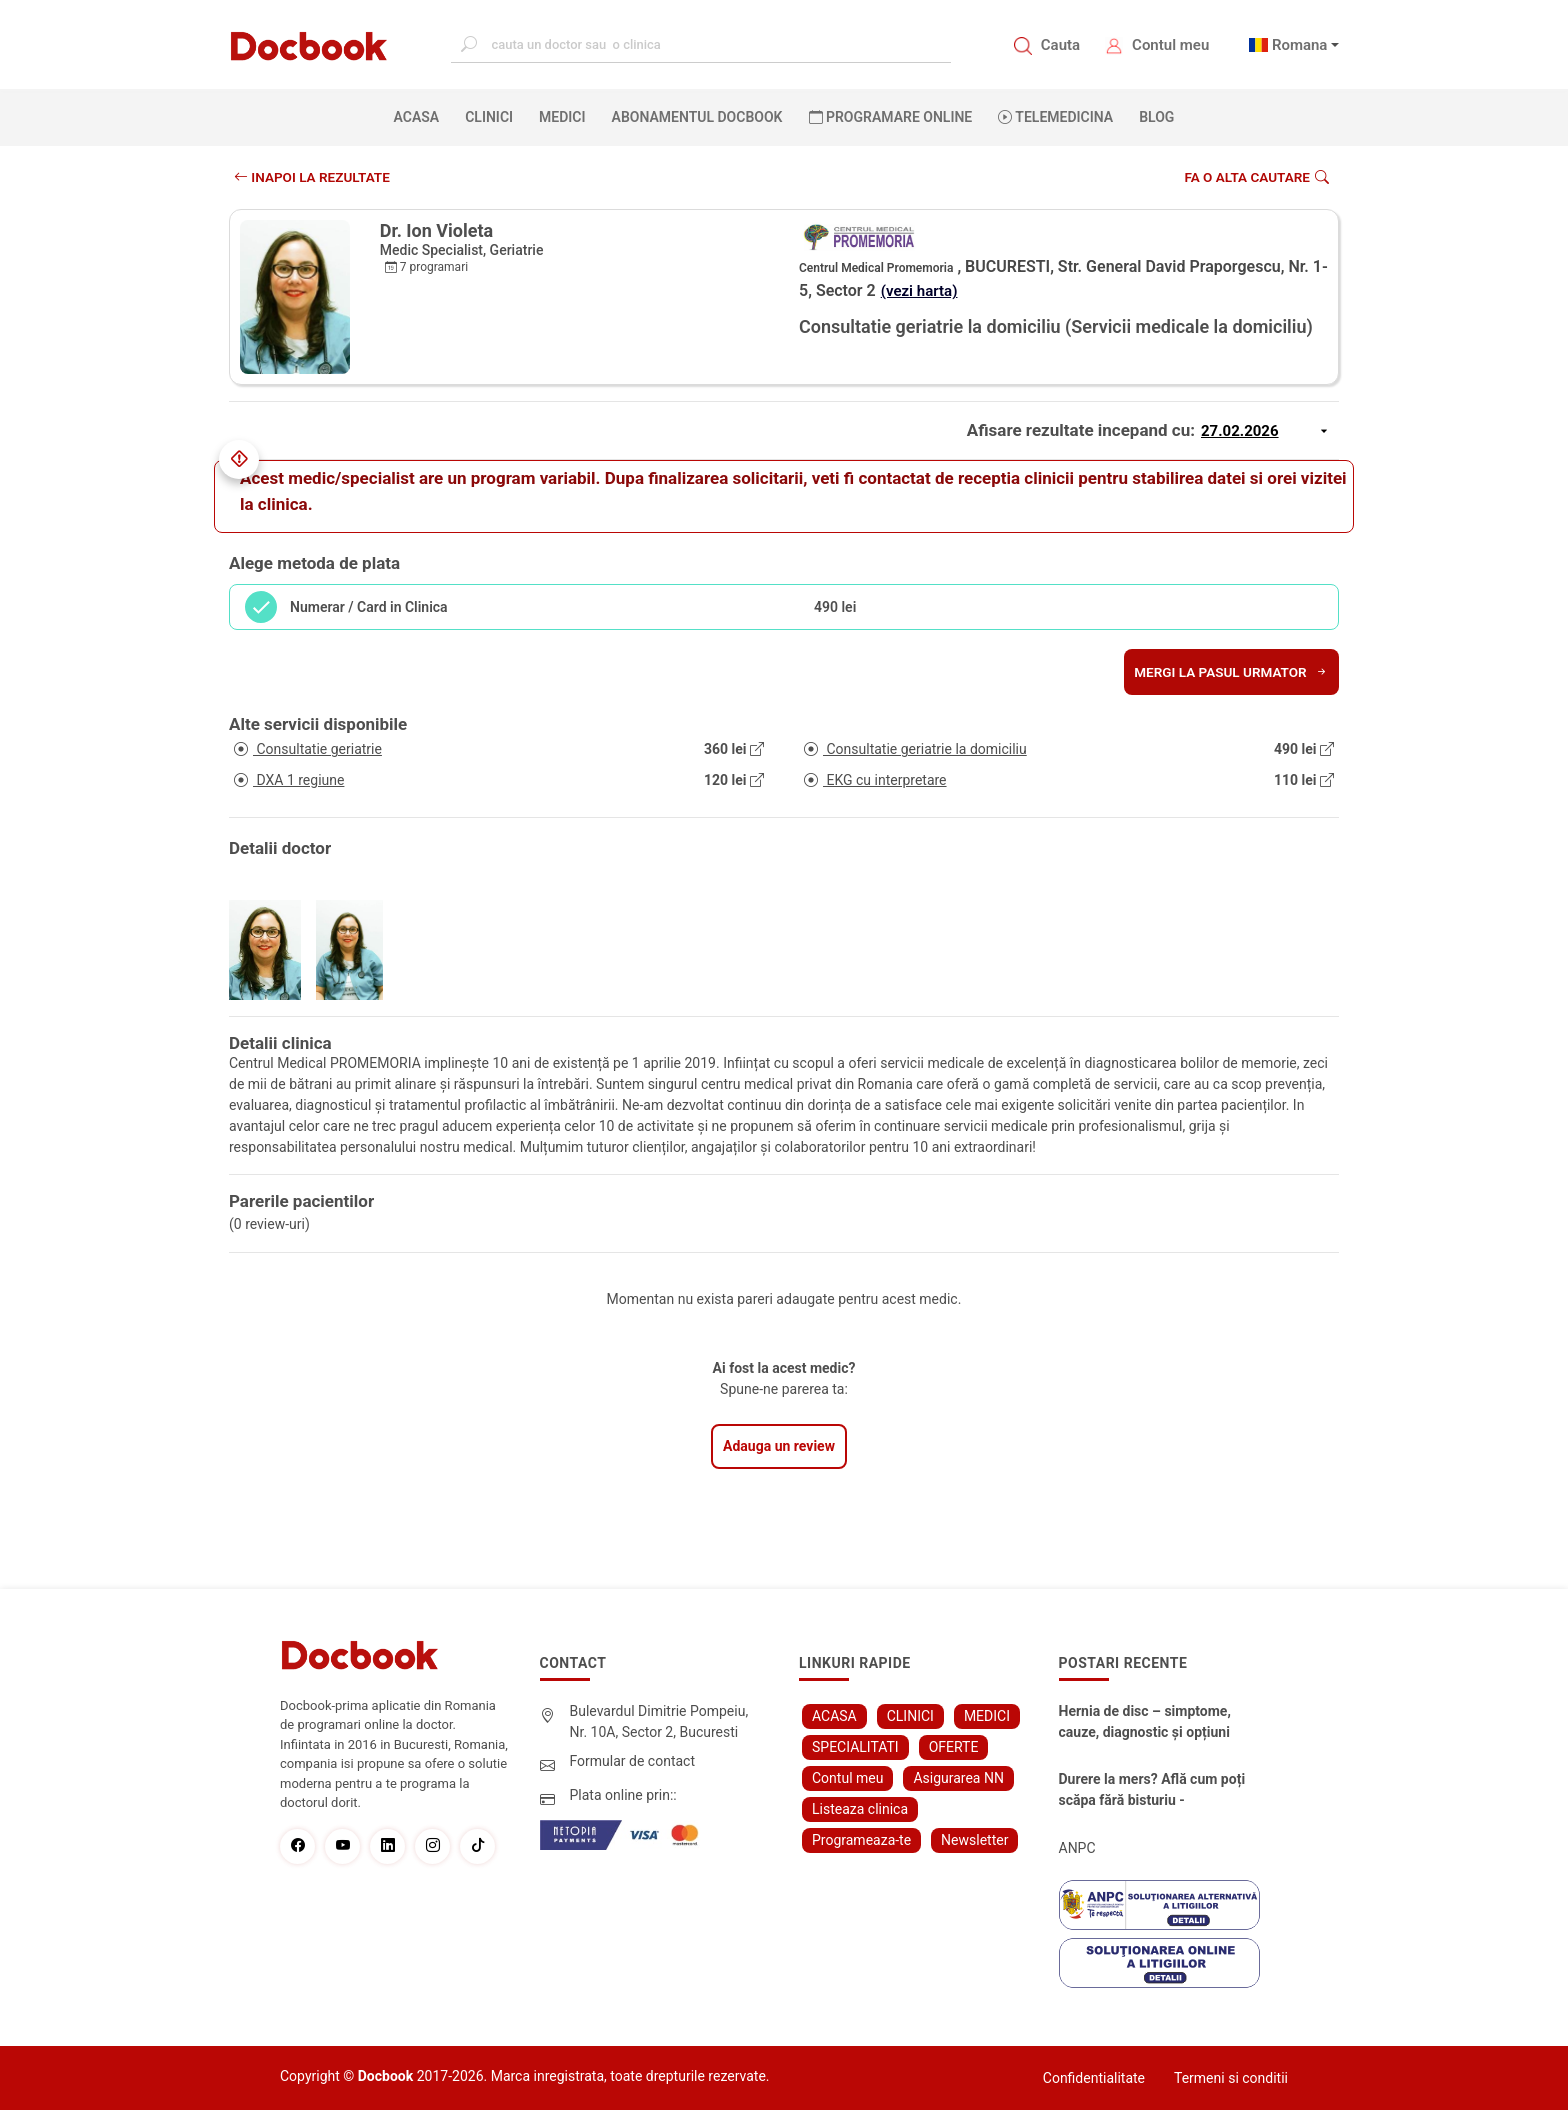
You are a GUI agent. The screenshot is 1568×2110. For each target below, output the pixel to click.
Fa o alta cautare (1254, 177)
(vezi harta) (922, 290)
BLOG (1156, 117)
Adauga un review (779, 1446)
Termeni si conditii (1231, 2078)
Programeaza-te (861, 1840)
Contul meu (1170, 45)
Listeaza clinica (860, 1809)
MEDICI (562, 117)
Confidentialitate (1094, 2078)
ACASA (421, 116)
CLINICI (489, 117)
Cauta (1060, 45)
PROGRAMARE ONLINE (891, 117)
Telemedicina (1055, 117)
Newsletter (974, 1840)
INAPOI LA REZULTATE (314, 177)
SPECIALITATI (855, 1747)
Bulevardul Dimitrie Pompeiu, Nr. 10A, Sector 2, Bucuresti (659, 1721)
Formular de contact (633, 1761)
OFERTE (954, 1747)
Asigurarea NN (958, 1778)
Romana (1300, 45)
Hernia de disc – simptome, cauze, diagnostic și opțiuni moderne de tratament (1145, 1723)
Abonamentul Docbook (697, 117)
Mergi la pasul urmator (1228, 672)
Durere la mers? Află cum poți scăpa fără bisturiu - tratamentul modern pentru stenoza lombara (1152, 1791)
